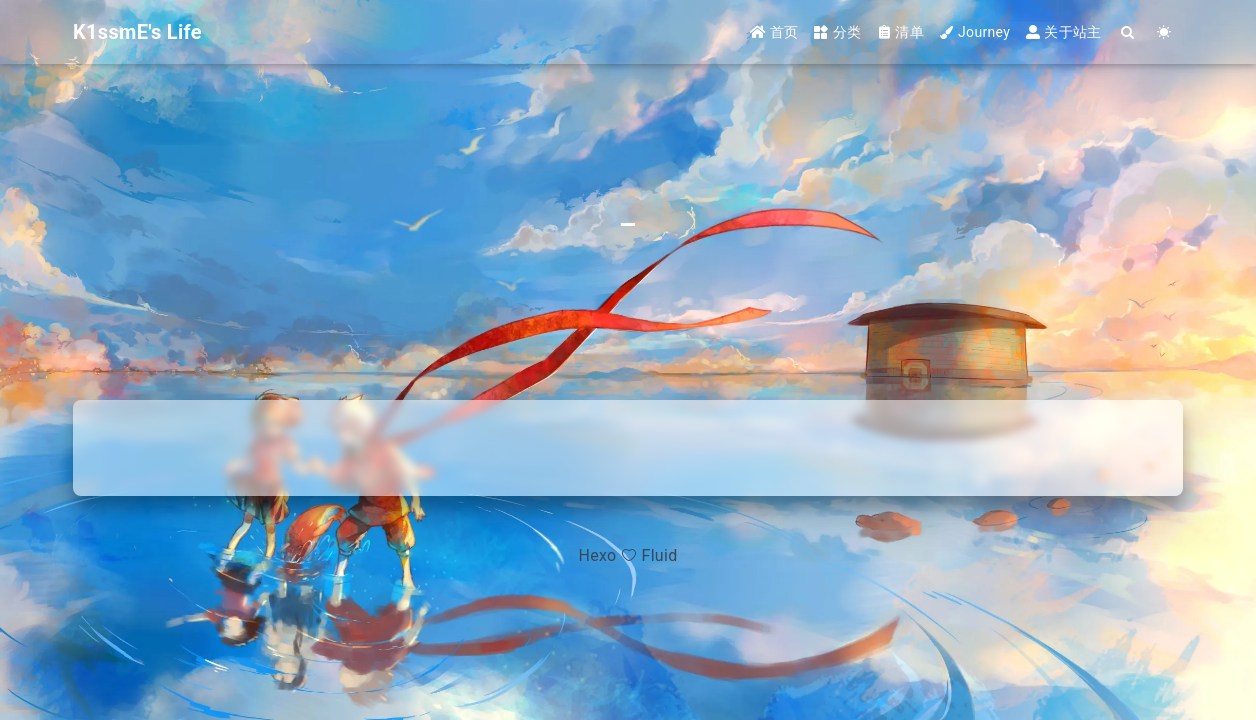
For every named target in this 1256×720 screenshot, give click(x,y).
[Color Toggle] (1164, 32)
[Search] (1128, 32)
